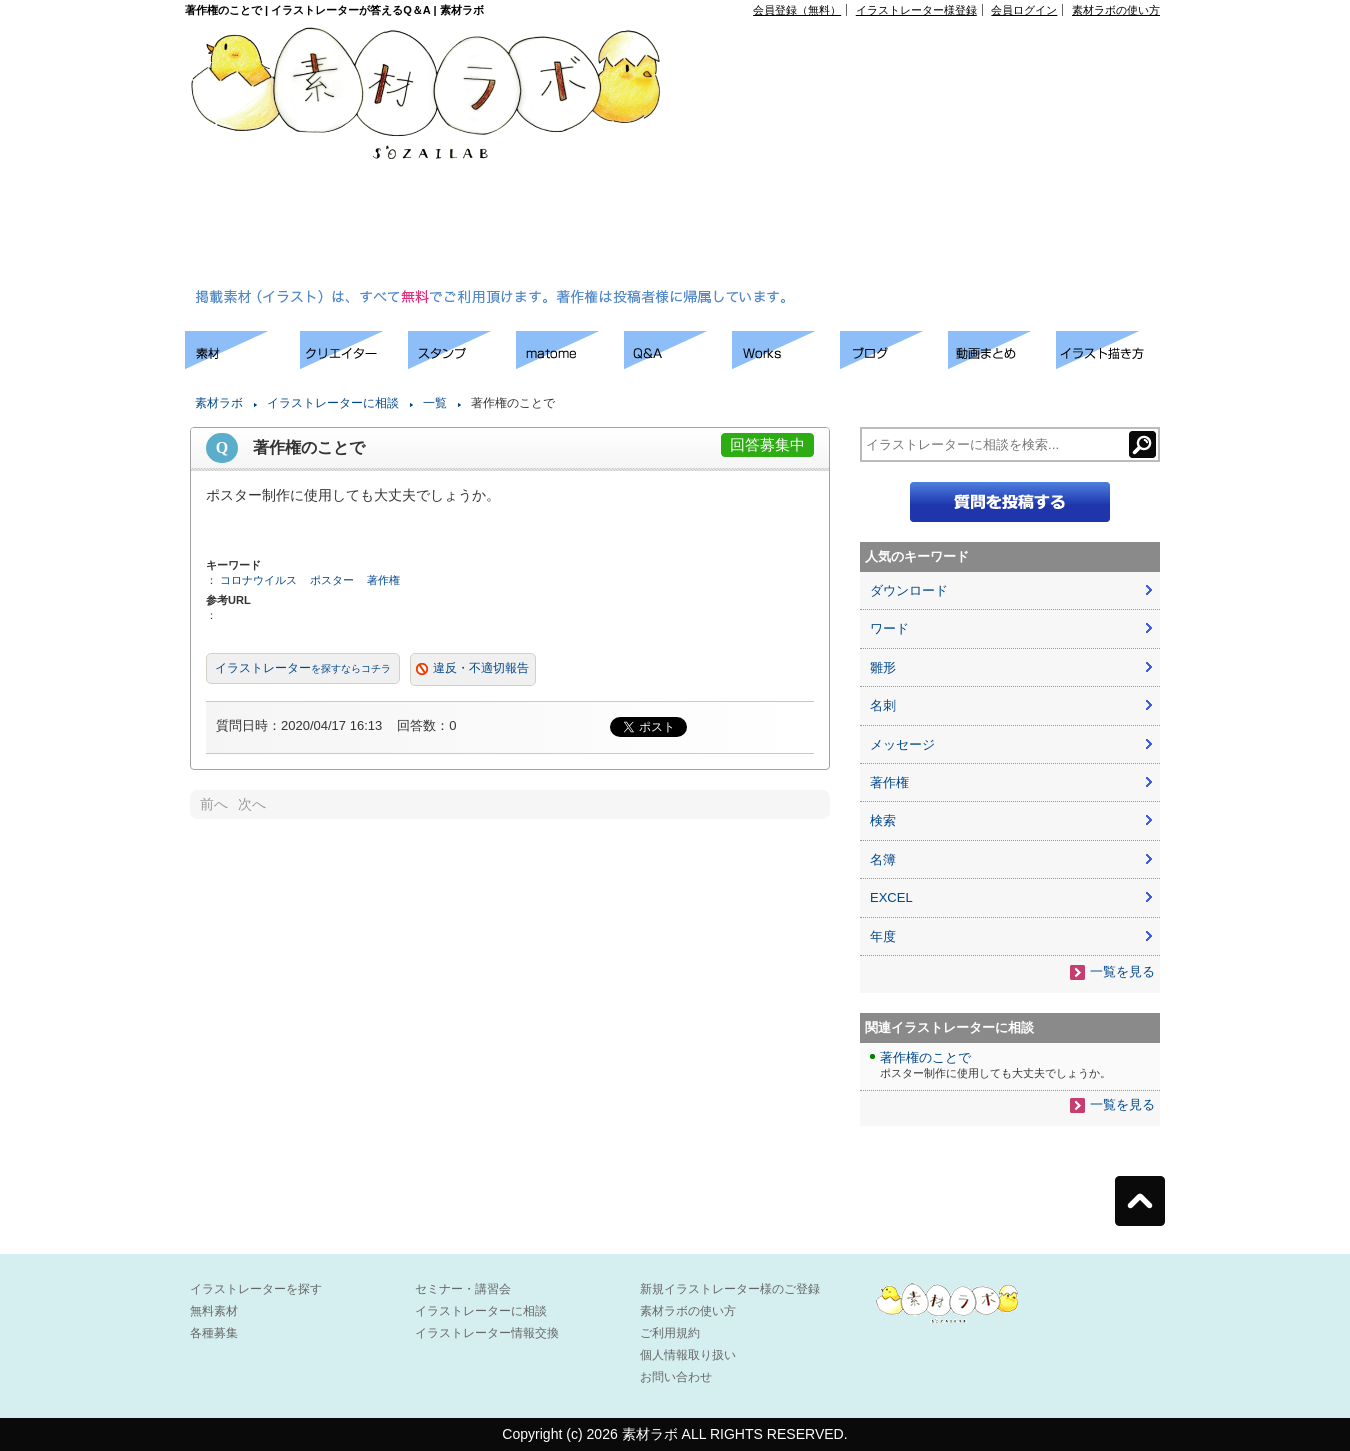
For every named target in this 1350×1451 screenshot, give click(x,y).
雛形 (883, 667)
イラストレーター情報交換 (487, 1333)
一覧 (435, 403)
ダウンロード (909, 590)
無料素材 (214, 1311)
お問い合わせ (676, 1377)
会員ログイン (1024, 10)
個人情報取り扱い (688, 1355)
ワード (889, 628)
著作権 (383, 580)
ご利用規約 (670, 1333)
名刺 (883, 705)
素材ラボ (219, 403)
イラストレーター (303, 668)
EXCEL (891, 897)
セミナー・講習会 (463, 1289)
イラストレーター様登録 (916, 10)
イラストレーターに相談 (333, 403)
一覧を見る (1122, 971)
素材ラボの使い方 (1116, 10)
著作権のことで (925, 1057)
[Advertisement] (860, 156)
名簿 (883, 859)
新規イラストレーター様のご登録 (730, 1289)
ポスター (332, 580)
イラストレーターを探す (256, 1289)
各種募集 (214, 1333)
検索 (883, 820)
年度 (883, 936)
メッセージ (902, 744)
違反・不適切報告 (481, 668)
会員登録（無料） (797, 10)
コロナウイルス (258, 580)
